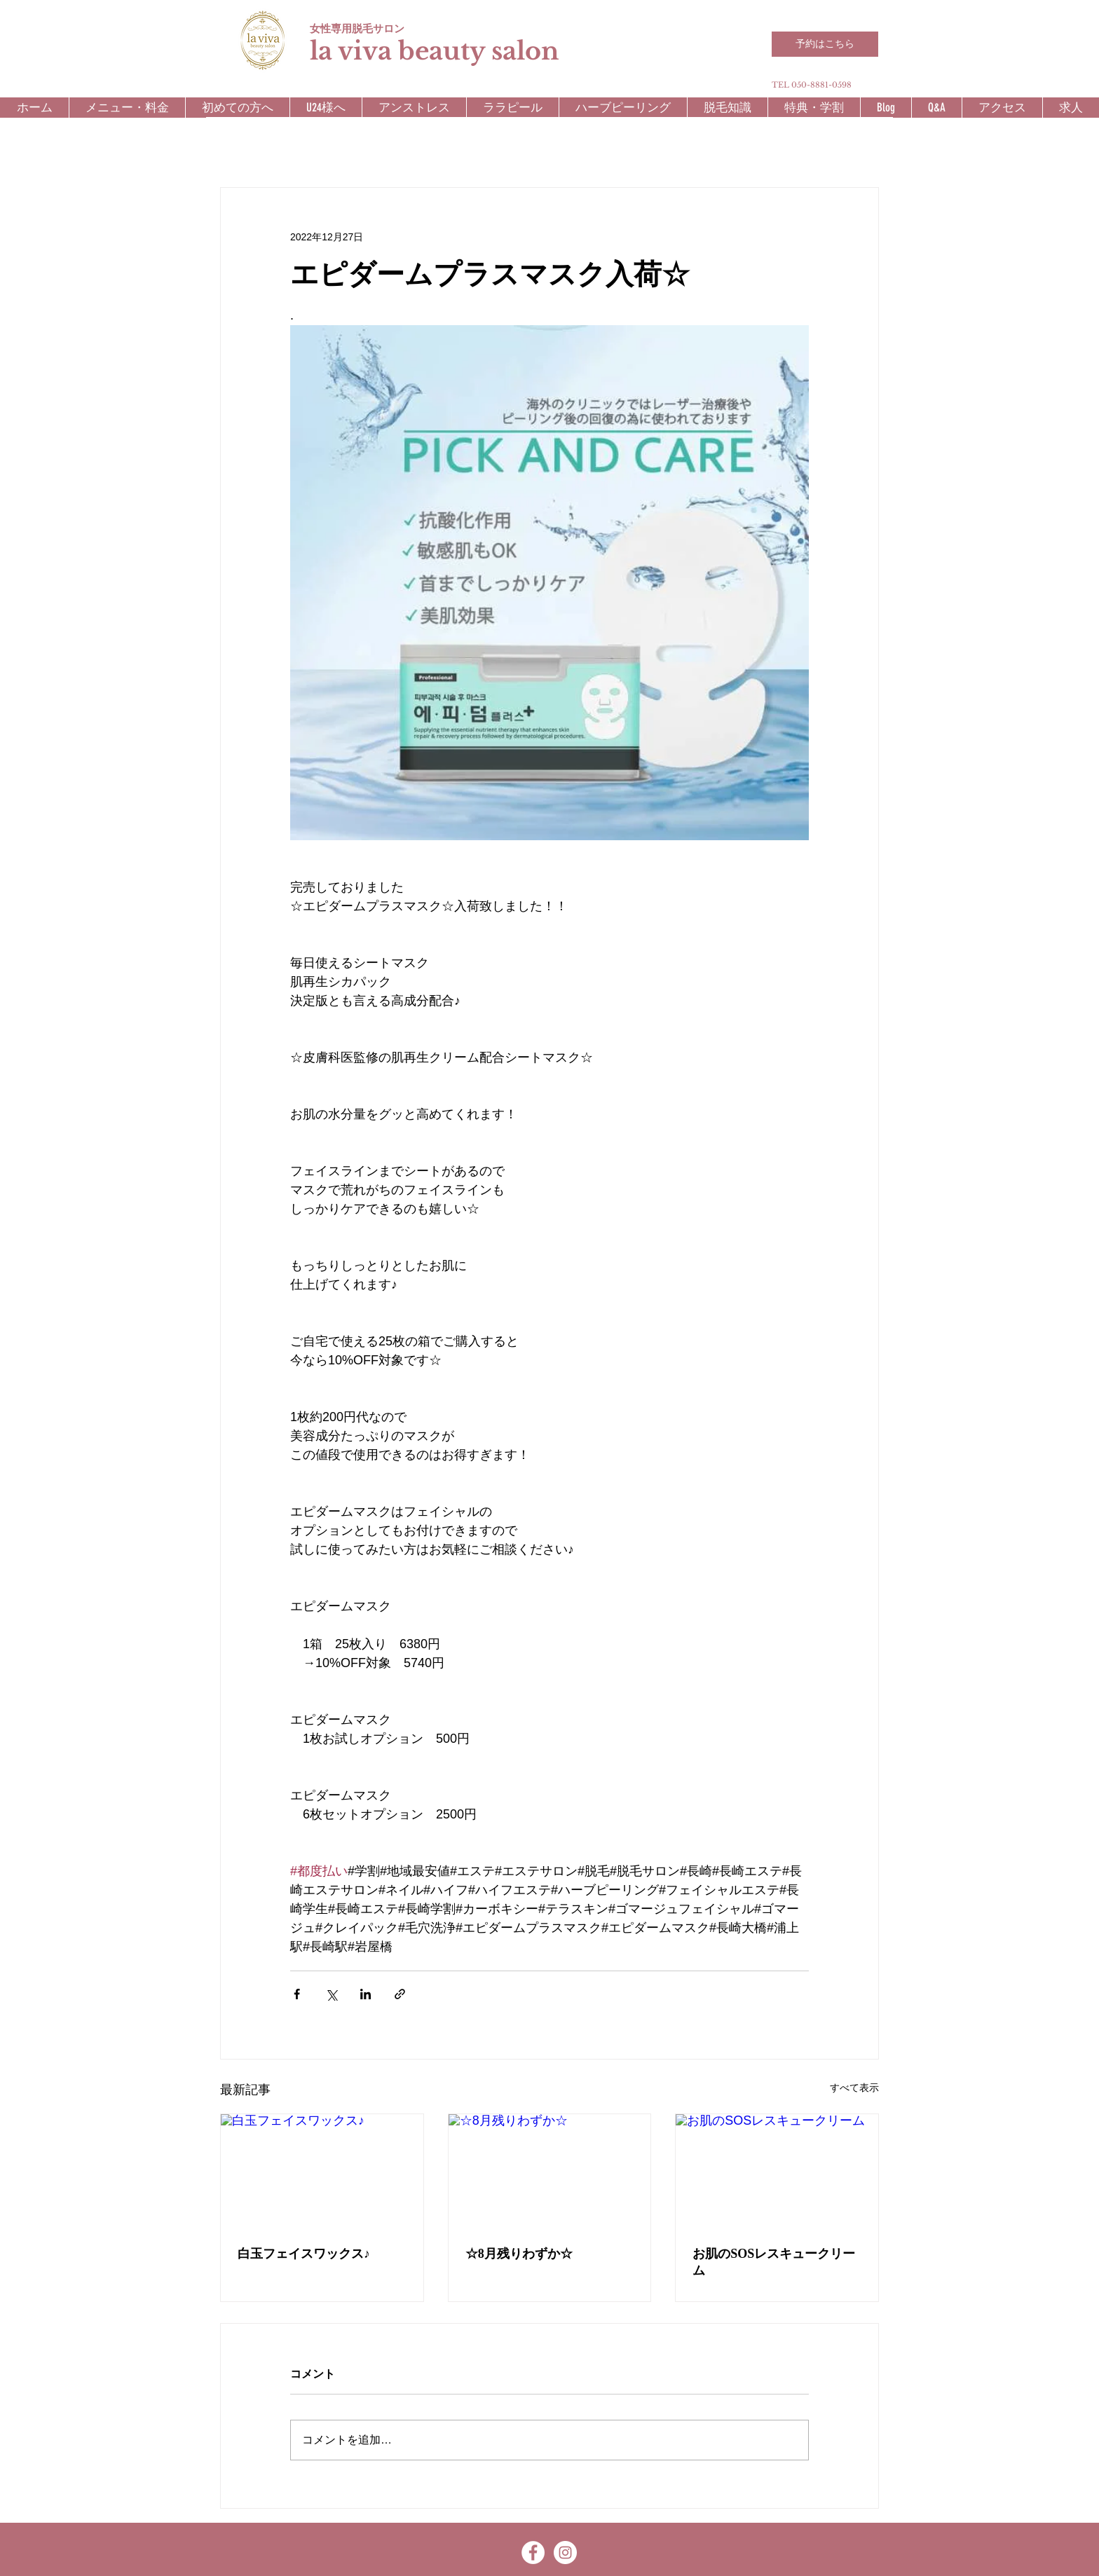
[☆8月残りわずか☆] (550, 2171)
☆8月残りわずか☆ (519, 2254)
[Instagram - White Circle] (565, 2552)
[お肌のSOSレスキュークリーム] (777, 2171)
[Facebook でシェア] (296, 1994)
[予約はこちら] (825, 44)
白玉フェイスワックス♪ (304, 2254)
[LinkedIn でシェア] (365, 1994)
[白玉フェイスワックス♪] (322, 2171)
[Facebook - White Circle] (533, 2552)
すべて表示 (854, 2087)
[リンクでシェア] (400, 1994)
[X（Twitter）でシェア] (331, 1994)
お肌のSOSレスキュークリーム (773, 2262)
